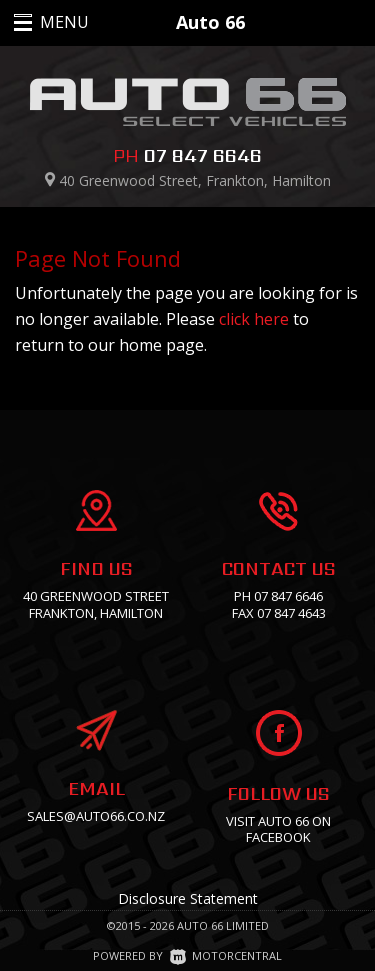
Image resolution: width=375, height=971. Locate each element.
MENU (42, 22)
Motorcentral (226, 955)
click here (254, 319)
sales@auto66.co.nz (96, 816)
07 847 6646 (203, 155)
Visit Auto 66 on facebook (278, 829)
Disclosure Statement (188, 898)
